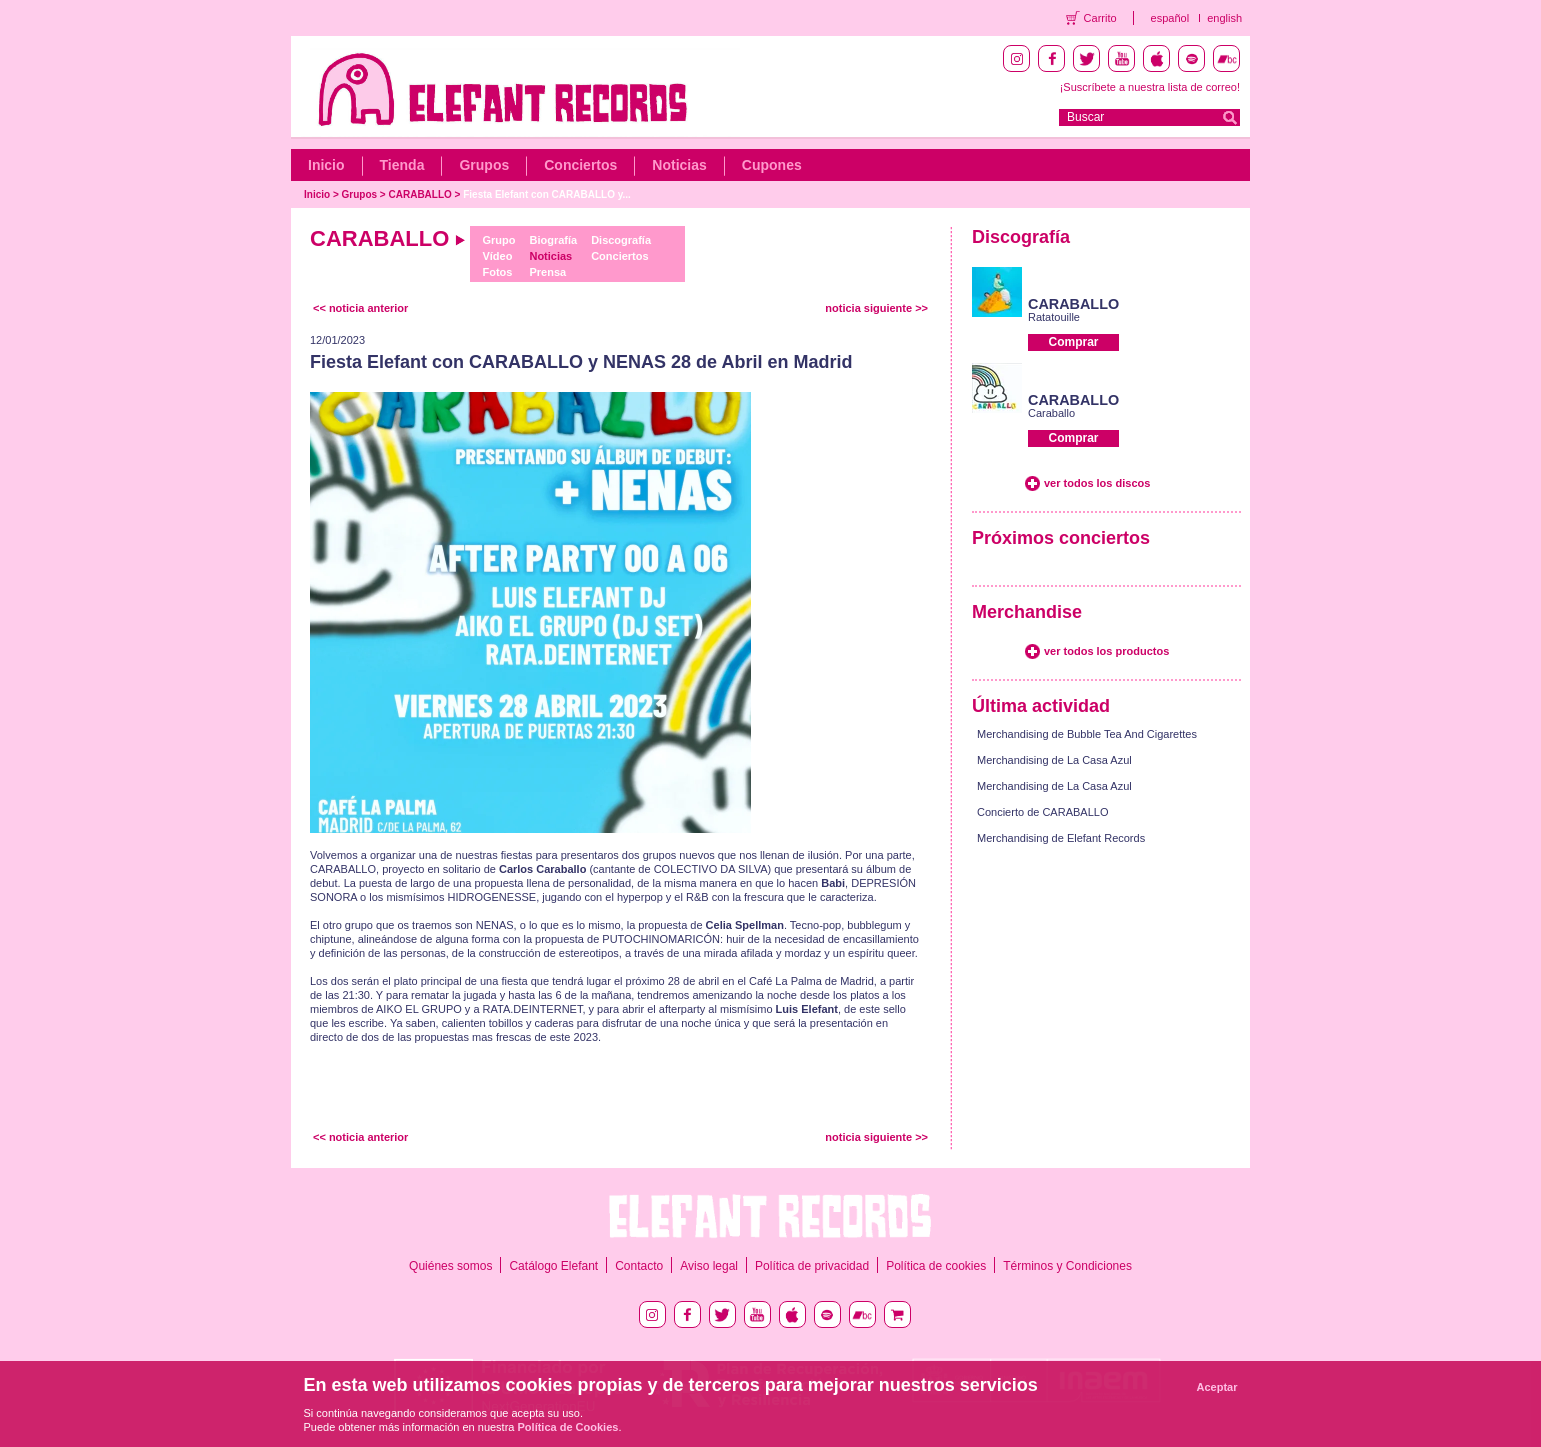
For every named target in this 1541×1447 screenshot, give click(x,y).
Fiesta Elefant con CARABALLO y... (547, 194)
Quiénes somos (450, 1266)
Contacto (639, 1266)
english (1224, 18)
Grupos (484, 165)
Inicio (326, 165)
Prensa (547, 272)
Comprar (1073, 342)
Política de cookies (936, 1266)
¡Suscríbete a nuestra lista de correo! (1150, 87)
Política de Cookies (568, 1427)
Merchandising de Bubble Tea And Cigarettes (1087, 734)
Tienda (402, 165)
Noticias (679, 165)
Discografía (621, 240)
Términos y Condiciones (1067, 1266)
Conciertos (580, 165)
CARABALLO (420, 194)
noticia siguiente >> (876, 308)
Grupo (498, 240)
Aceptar (1217, 1387)
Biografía (553, 240)
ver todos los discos (1097, 483)
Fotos (497, 272)
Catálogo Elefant (553, 1266)
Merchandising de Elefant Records (1061, 838)
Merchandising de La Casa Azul (1054, 760)
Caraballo (1051, 413)
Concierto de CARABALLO (1042, 812)
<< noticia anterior (360, 308)
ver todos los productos (1106, 651)
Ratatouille (1054, 317)
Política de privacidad (812, 1266)
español (1170, 18)
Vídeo (497, 256)
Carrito (1100, 18)
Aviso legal (709, 1266)
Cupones (772, 165)
